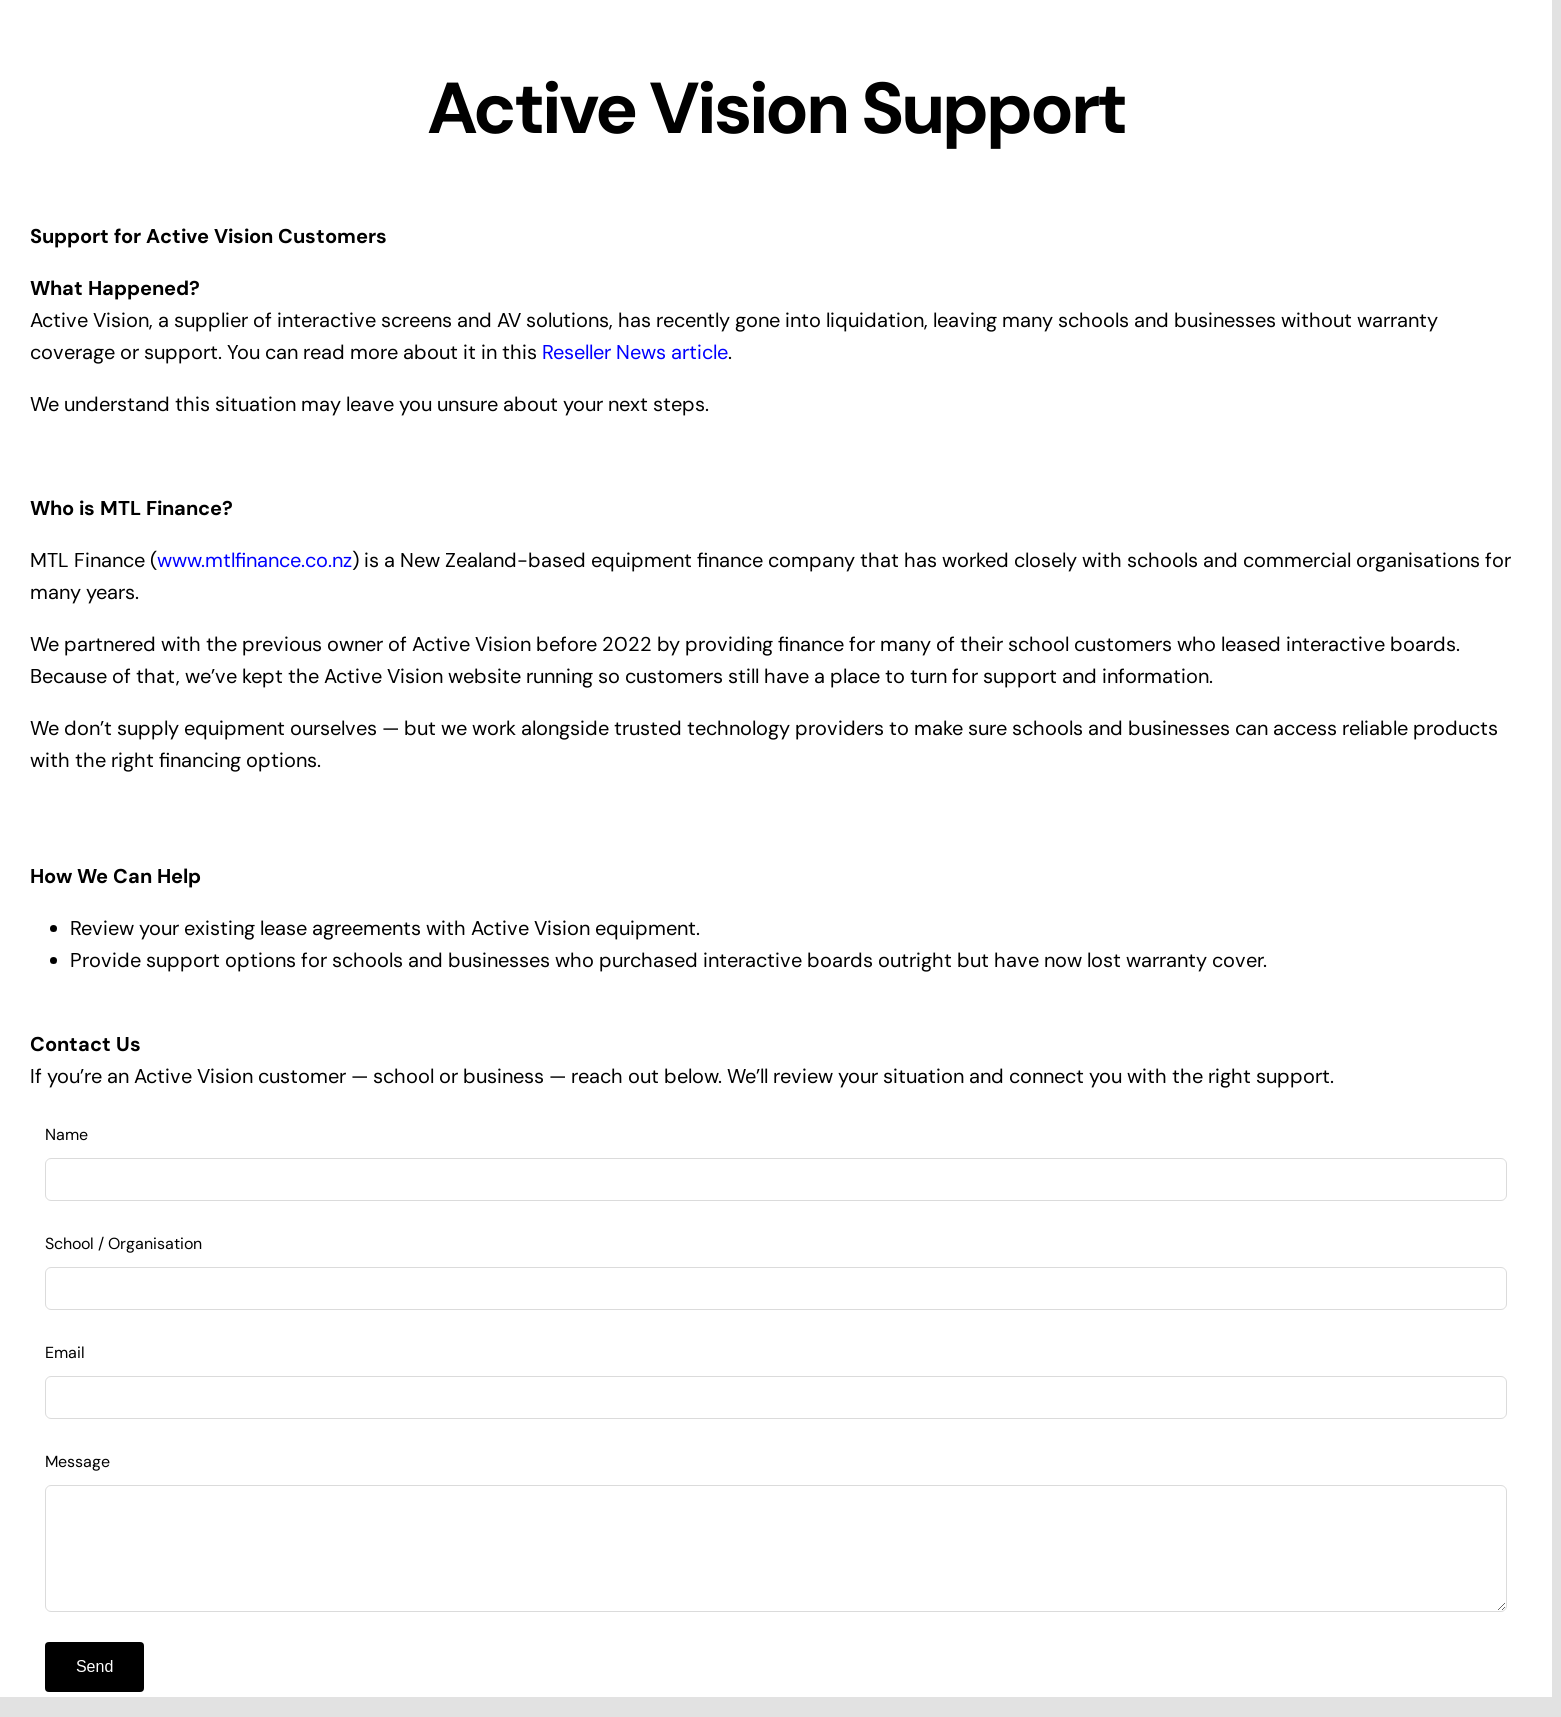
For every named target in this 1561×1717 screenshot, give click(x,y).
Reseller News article (635, 352)
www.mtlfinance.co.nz (254, 560)
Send (94, 1666)
